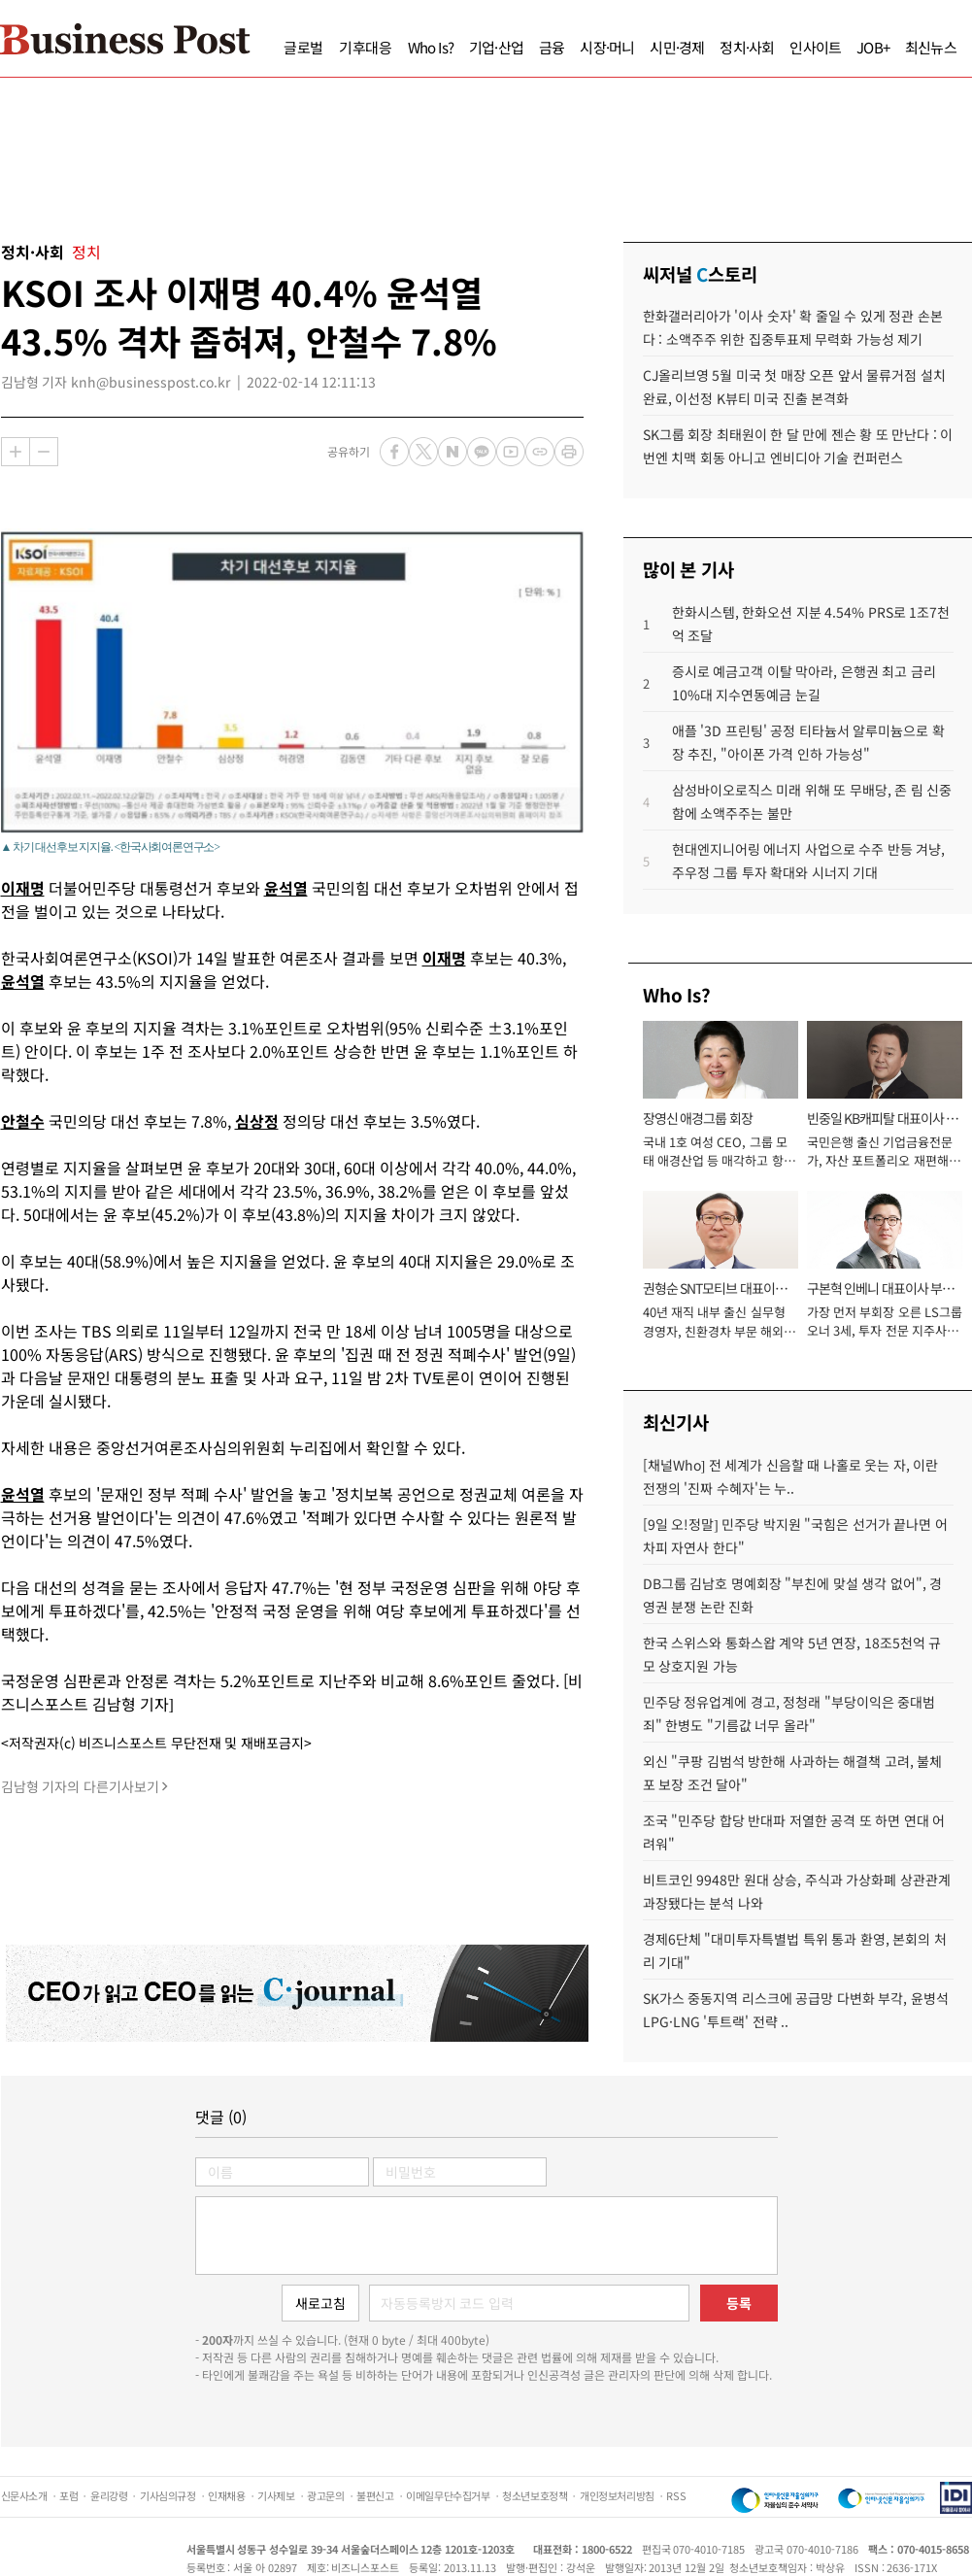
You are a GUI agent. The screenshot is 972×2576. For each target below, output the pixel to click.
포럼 (68, 2495)
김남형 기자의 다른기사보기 (80, 1786)
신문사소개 (24, 2495)
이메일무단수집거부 (447, 2495)
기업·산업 (496, 47)
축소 (43, 451)
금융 (551, 47)
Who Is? (430, 47)
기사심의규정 (168, 2495)
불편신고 (374, 2495)
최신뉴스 (930, 47)
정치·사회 (747, 47)
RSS (676, 2495)
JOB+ (872, 47)
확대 (15, 451)
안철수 (23, 1121)
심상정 (257, 1121)
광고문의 (325, 2495)
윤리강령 (108, 2495)
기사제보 (275, 2495)
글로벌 (303, 47)
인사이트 (815, 47)
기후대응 (365, 47)
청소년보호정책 (534, 2495)
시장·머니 (607, 47)
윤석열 (286, 887)
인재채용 (226, 2495)
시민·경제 (677, 47)
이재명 (23, 887)
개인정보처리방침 (617, 2495)
